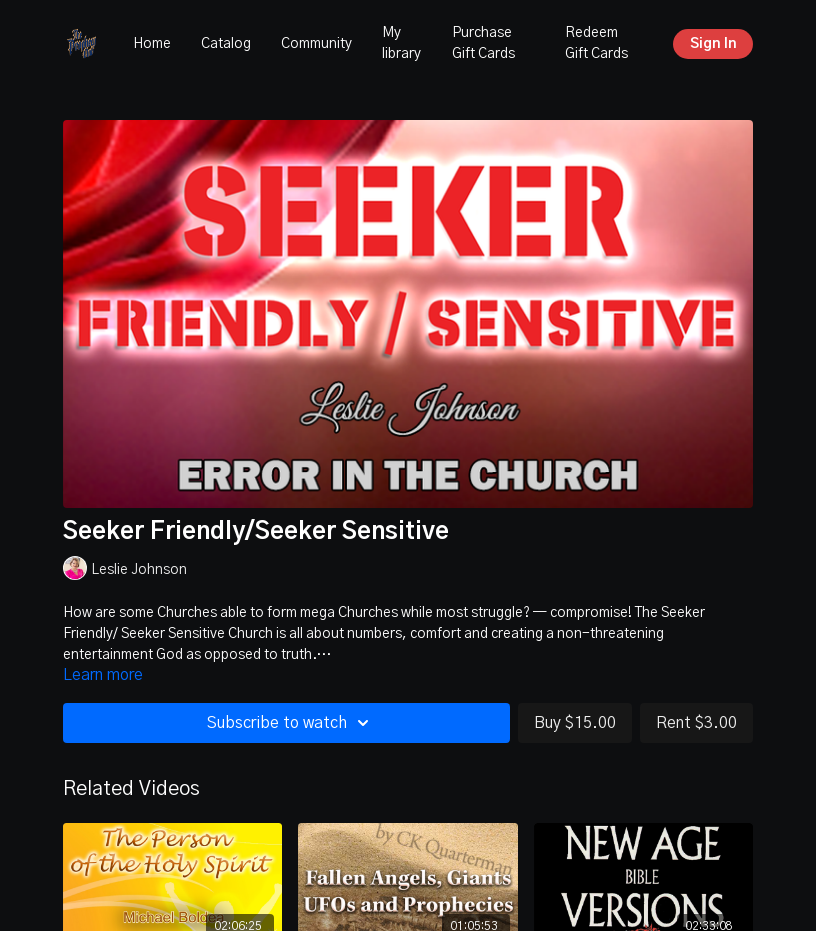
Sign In (713, 44)
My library (401, 43)
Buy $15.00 (575, 723)
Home (152, 44)
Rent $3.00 (696, 723)
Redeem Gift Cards (596, 43)
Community (316, 44)
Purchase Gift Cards (483, 43)
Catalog (226, 44)
